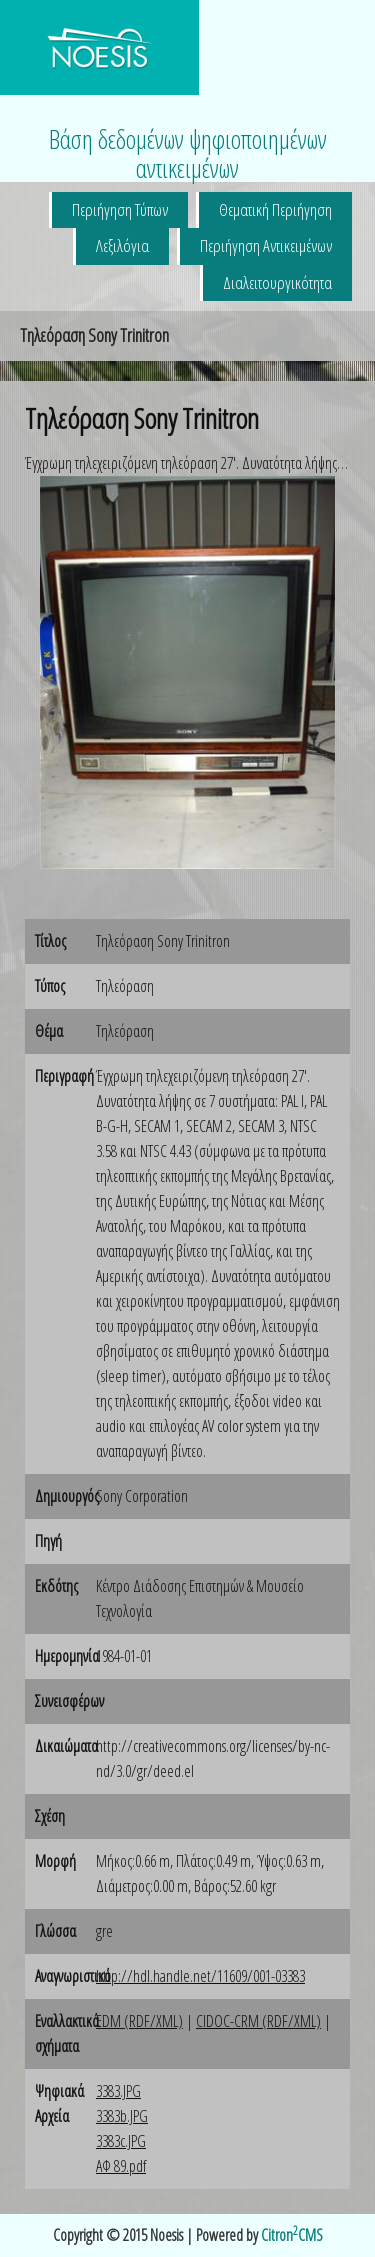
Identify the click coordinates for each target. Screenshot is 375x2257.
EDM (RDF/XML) (139, 2021)
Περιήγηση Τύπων (120, 209)
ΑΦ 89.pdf (121, 2166)
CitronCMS (292, 2235)
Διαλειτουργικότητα (277, 282)
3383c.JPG (121, 2141)
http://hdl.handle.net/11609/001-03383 (200, 1976)
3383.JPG (118, 2091)
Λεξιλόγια (122, 245)
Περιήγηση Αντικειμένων (266, 245)
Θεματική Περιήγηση (275, 209)
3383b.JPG (122, 2116)
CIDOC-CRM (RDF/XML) (258, 2021)
